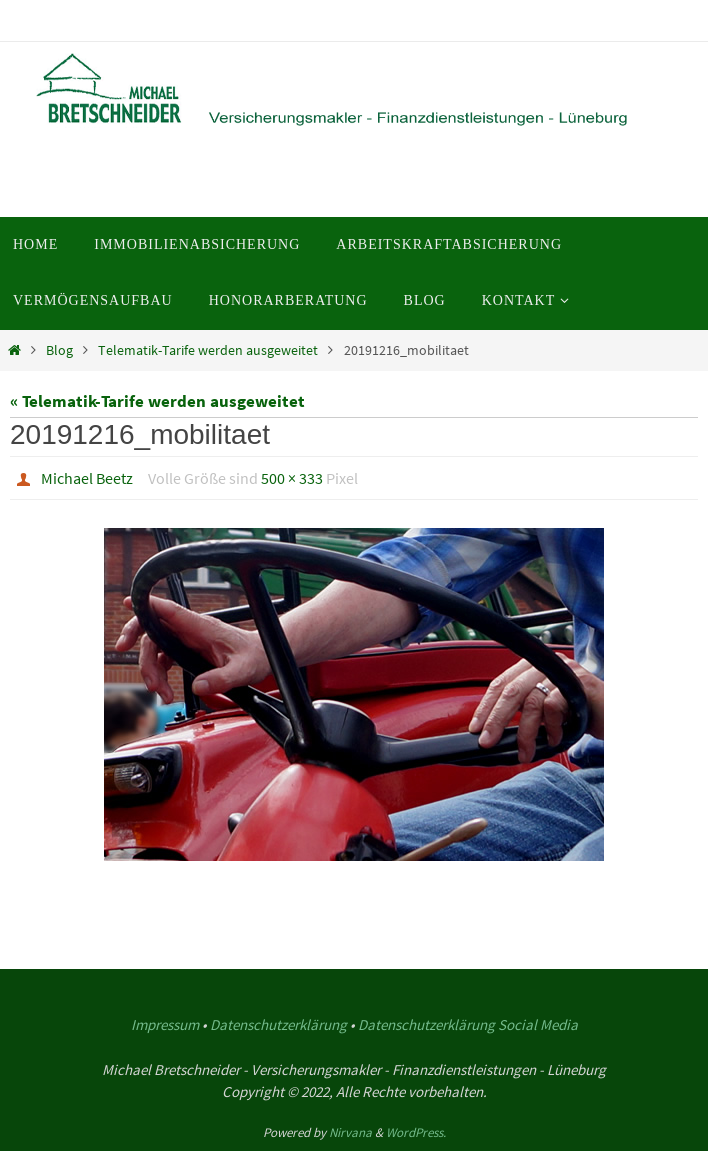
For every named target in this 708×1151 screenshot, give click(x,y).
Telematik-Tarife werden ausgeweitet (208, 350)
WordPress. (416, 1132)
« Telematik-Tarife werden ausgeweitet (157, 401)
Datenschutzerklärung (278, 1024)
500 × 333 (292, 478)
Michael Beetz (87, 478)
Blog (59, 350)
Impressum (165, 1024)
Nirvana (350, 1132)
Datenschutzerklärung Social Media (468, 1024)
